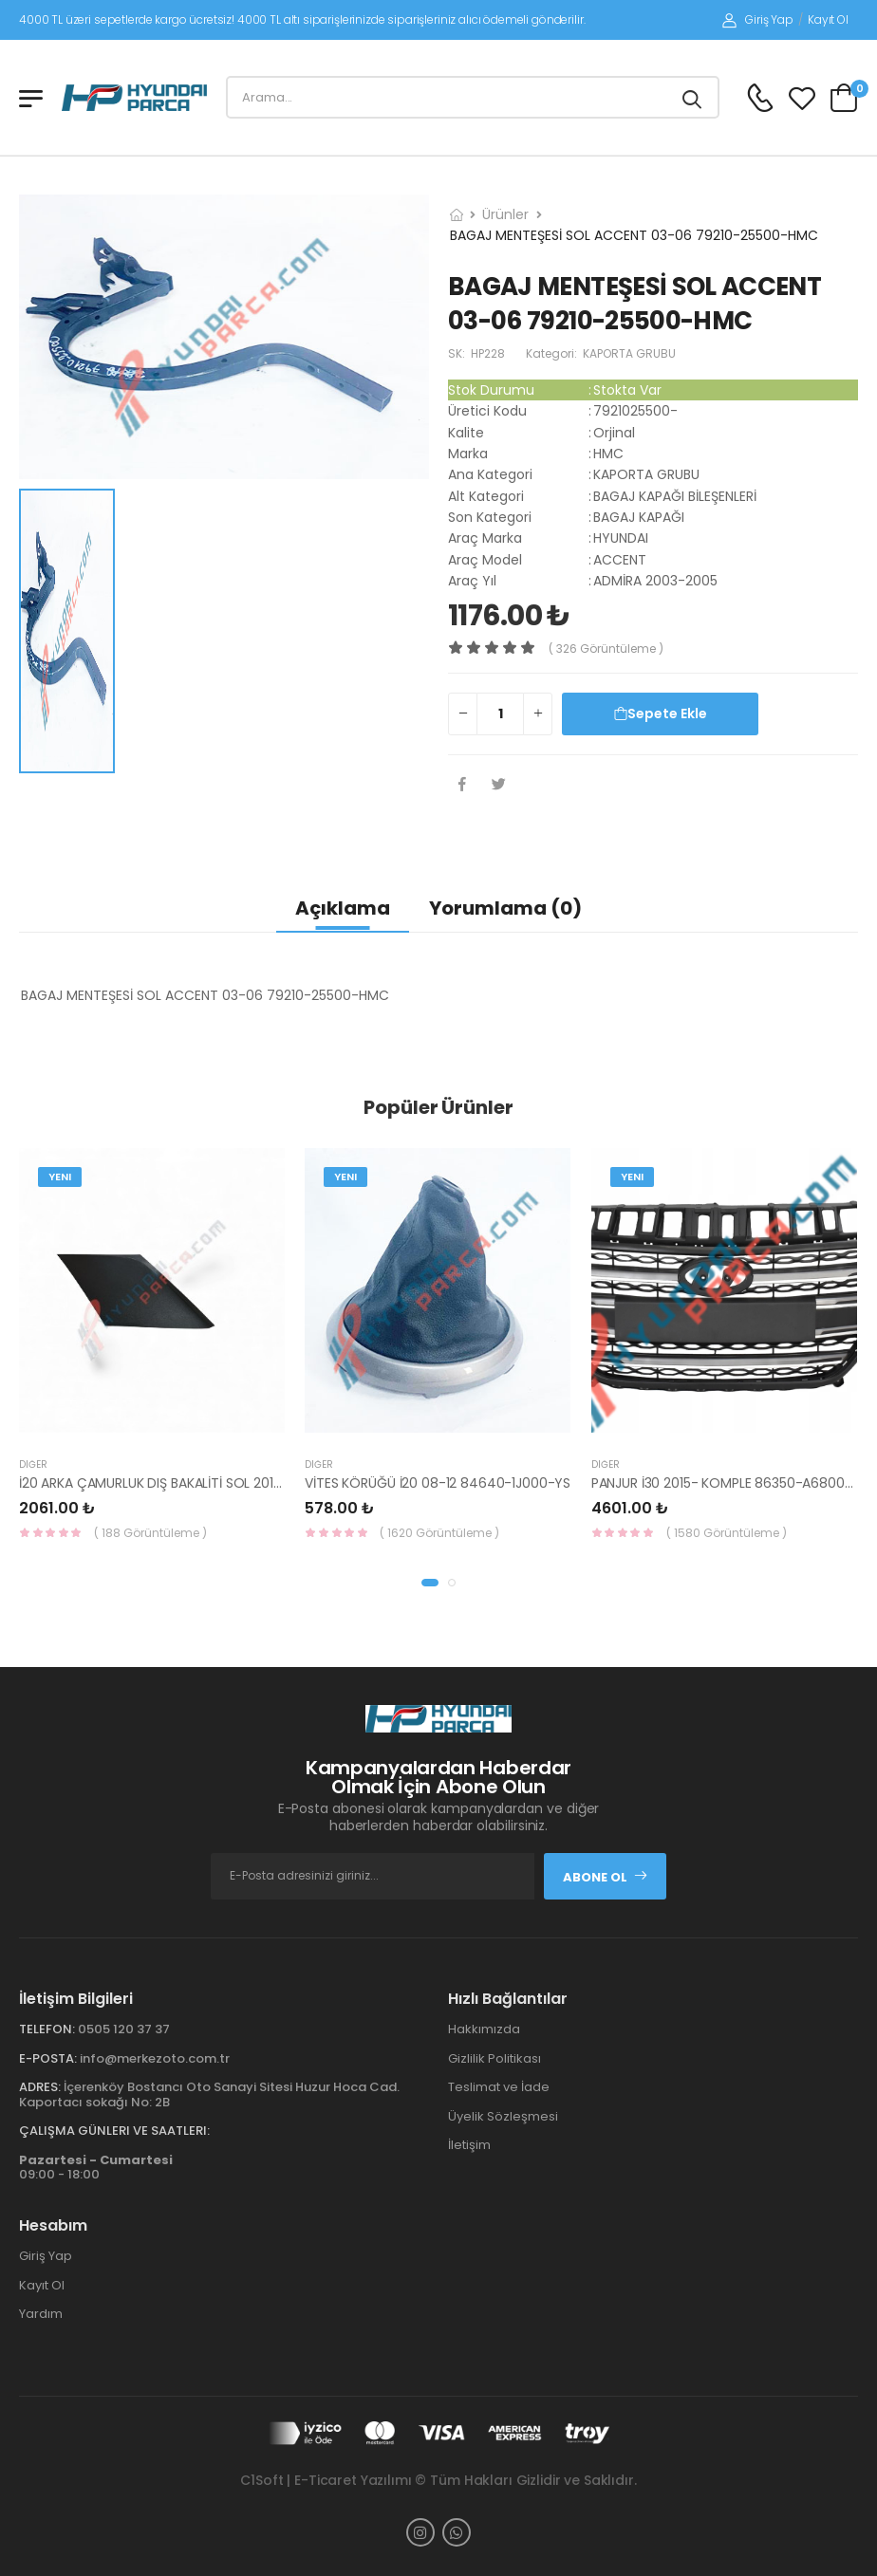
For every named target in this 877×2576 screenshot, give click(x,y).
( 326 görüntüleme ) (606, 648)
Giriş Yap (757, 19)
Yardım (41, 2314)
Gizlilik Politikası (494, 2058)
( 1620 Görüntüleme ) (439, 1533)
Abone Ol (605, 1877)
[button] (430, 1582)
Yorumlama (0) (505, 908)
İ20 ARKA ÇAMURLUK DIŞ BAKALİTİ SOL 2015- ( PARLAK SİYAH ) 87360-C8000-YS (267, 1482)
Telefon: (47, 2029)
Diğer (33, 1464)
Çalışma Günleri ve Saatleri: (114, 2131)
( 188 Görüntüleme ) (150, 1533)
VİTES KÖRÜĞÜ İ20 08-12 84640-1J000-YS (437, 1482)
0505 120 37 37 (124, 2029)
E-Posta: (48, 2058)
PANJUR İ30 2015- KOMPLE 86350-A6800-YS (729, 1482)
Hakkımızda (484, 2029)
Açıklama (342, 908)
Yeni (59, 1176)
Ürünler (505, 214)
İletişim (469, 2145)
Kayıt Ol (828, 19)
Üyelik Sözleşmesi (503, 2116)
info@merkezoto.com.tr (155, 2058)
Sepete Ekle (660, 713)
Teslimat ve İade (499, 2087)
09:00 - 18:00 (96, 2167)
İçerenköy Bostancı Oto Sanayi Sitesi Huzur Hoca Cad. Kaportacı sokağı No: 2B (209, 2094)
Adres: (40, 2087)
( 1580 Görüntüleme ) (726, 1533)
